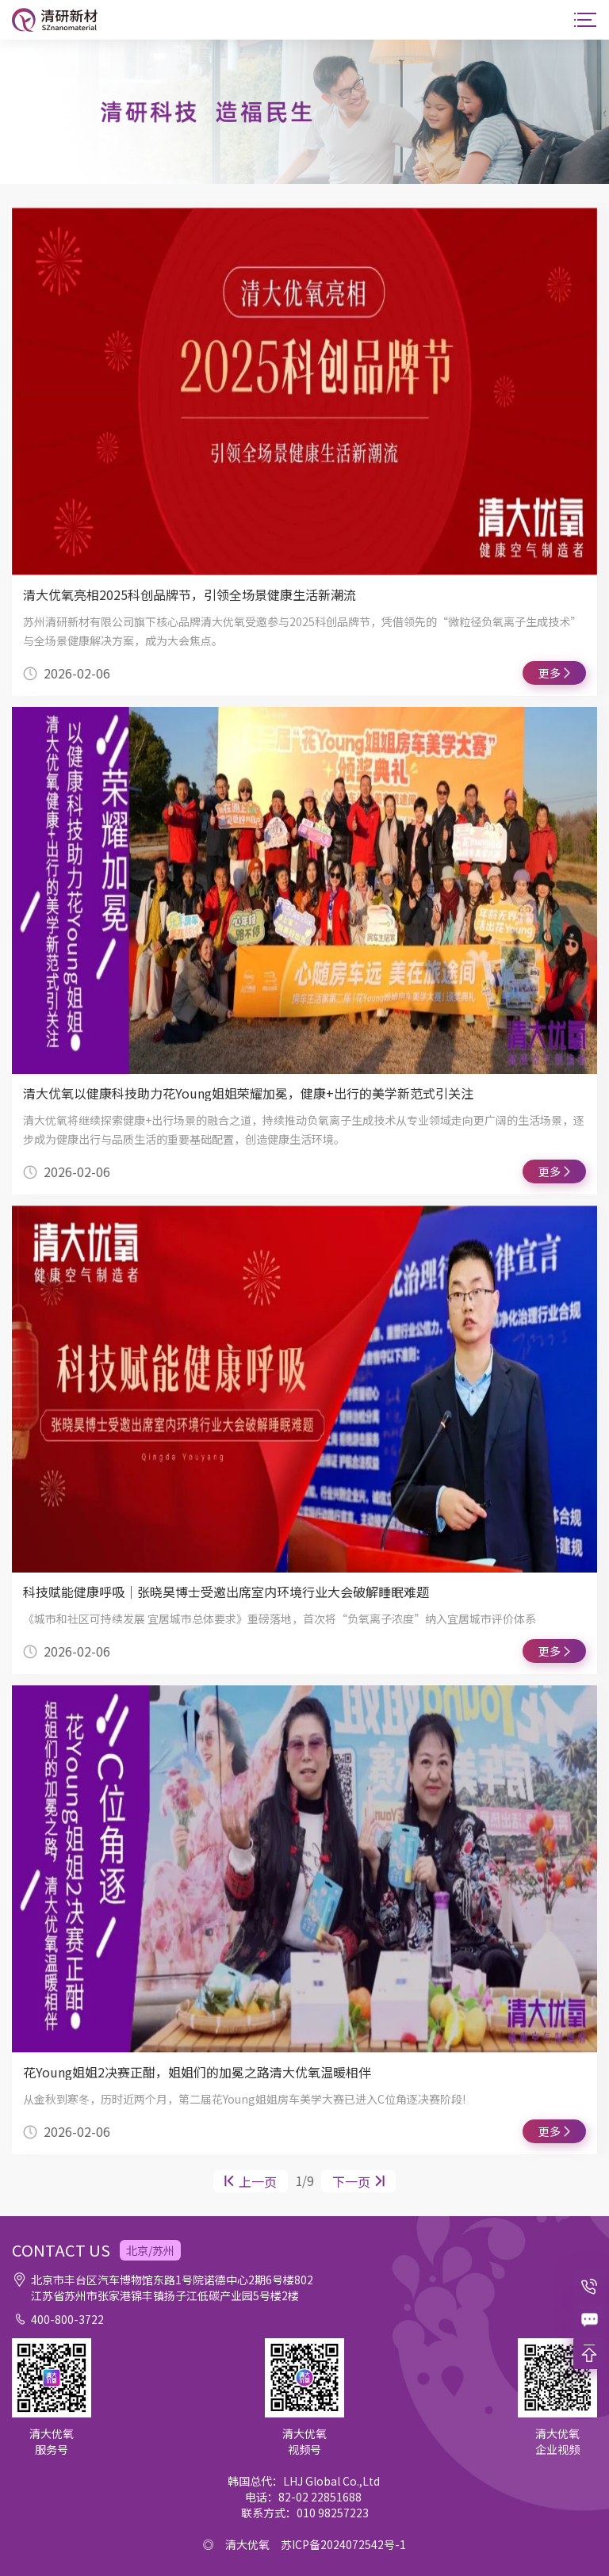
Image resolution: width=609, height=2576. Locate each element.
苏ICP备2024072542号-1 (343, 2544)
